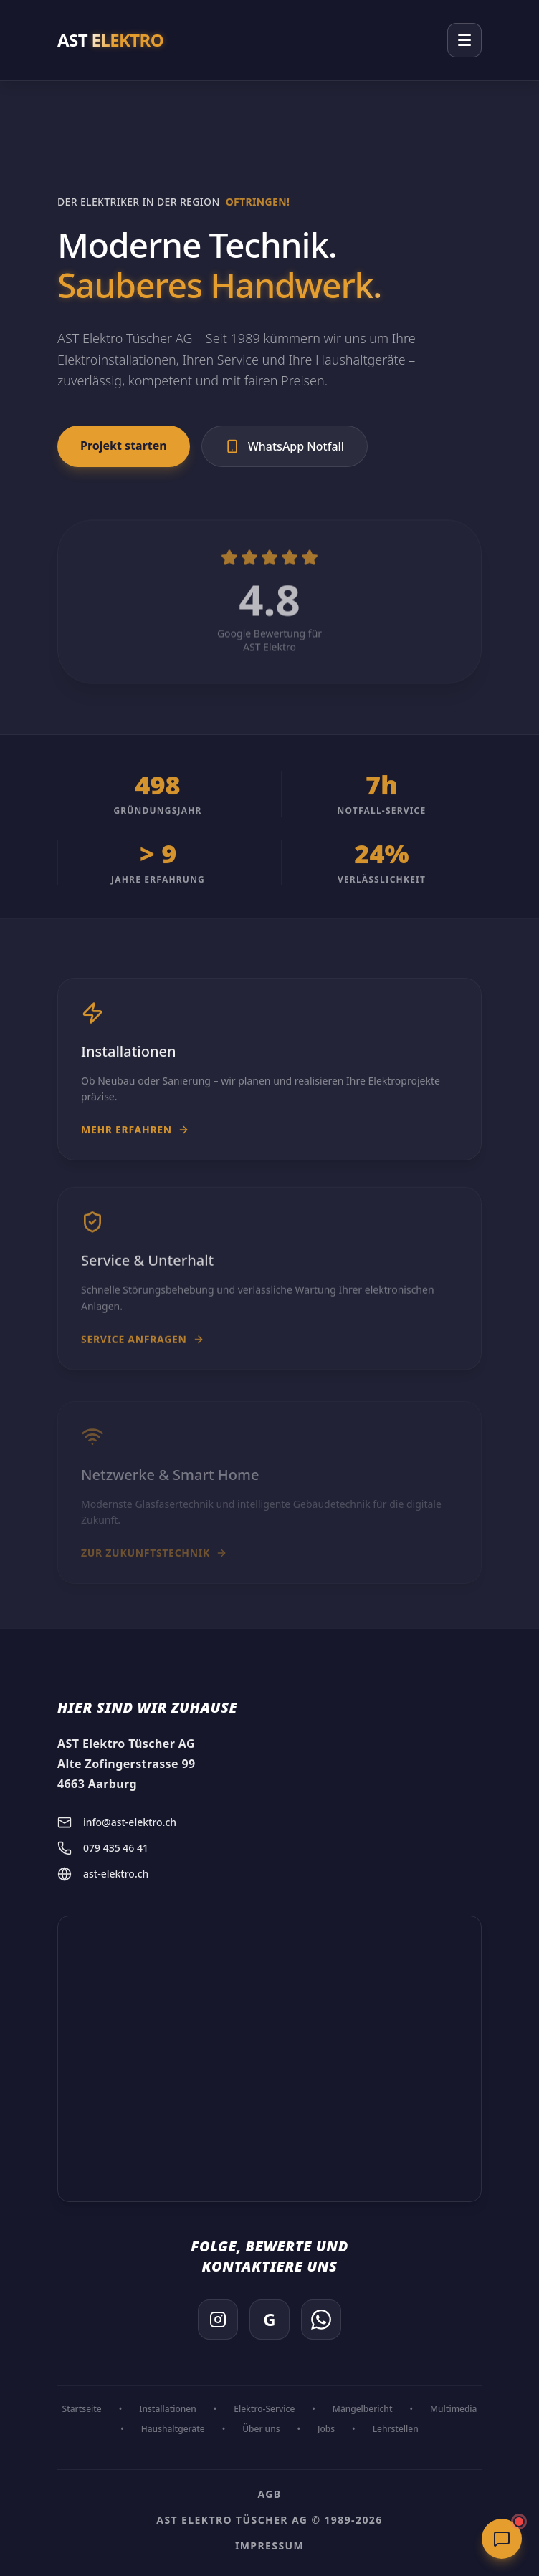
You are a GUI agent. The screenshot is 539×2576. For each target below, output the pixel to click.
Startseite (82, 2409)
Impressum (269, 2545)
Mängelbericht (363, 2409)
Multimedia (453, 2409)
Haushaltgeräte (173, 2429)
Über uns (261, 2429)
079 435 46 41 (102, 1848)
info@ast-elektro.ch (116, 1822)
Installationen (167, 2409)
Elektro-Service (264, 2409)
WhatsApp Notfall (284, 446)
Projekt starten (123, 445)
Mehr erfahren (135, 1139)
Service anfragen (142, 1354)
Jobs (326, 2429)
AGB (269, 2494)
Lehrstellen (396, 2429)
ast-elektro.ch (102, 1874)
